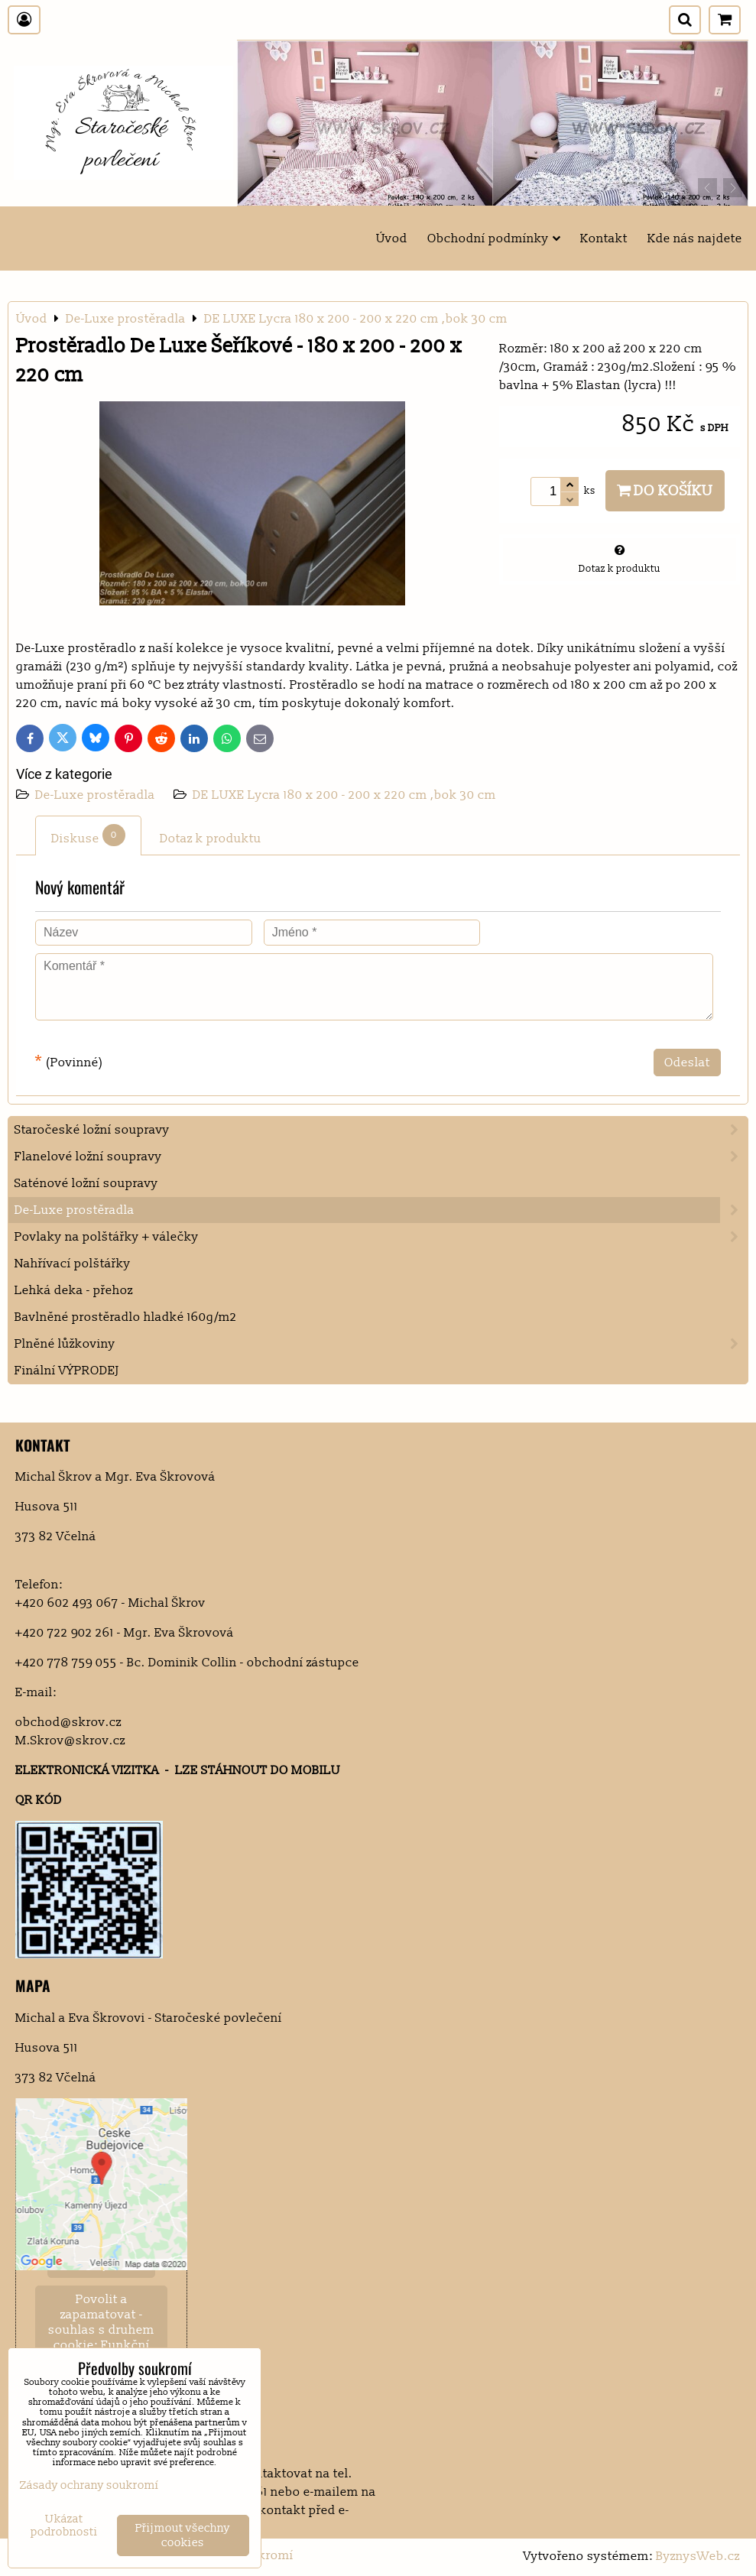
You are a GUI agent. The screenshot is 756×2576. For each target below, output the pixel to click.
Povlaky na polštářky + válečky (381, 1237)
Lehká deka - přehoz (74, 1290)
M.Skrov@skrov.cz (70, 1740)
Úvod (391, 238)
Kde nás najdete (694, 238)
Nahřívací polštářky (73, 1263)
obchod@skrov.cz (68, 1722)
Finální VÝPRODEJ (67, 1370)
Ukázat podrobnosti (64, 2526)
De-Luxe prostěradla (96, 795)
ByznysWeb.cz (698, 2556)
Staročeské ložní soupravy (381, 1130)
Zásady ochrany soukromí (89, 2485)
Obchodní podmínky (493, 238)
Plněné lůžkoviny (381, 1344)
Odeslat (687, 1062)
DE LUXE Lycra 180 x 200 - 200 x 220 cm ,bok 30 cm (344, 795)
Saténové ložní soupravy (86, 1183)
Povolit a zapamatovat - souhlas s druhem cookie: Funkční (101, 2322)
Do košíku (665, 491)
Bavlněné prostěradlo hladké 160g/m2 (126, 1317)
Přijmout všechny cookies (182, 2535)
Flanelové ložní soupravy (381, 1157)
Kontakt (604, 238)
